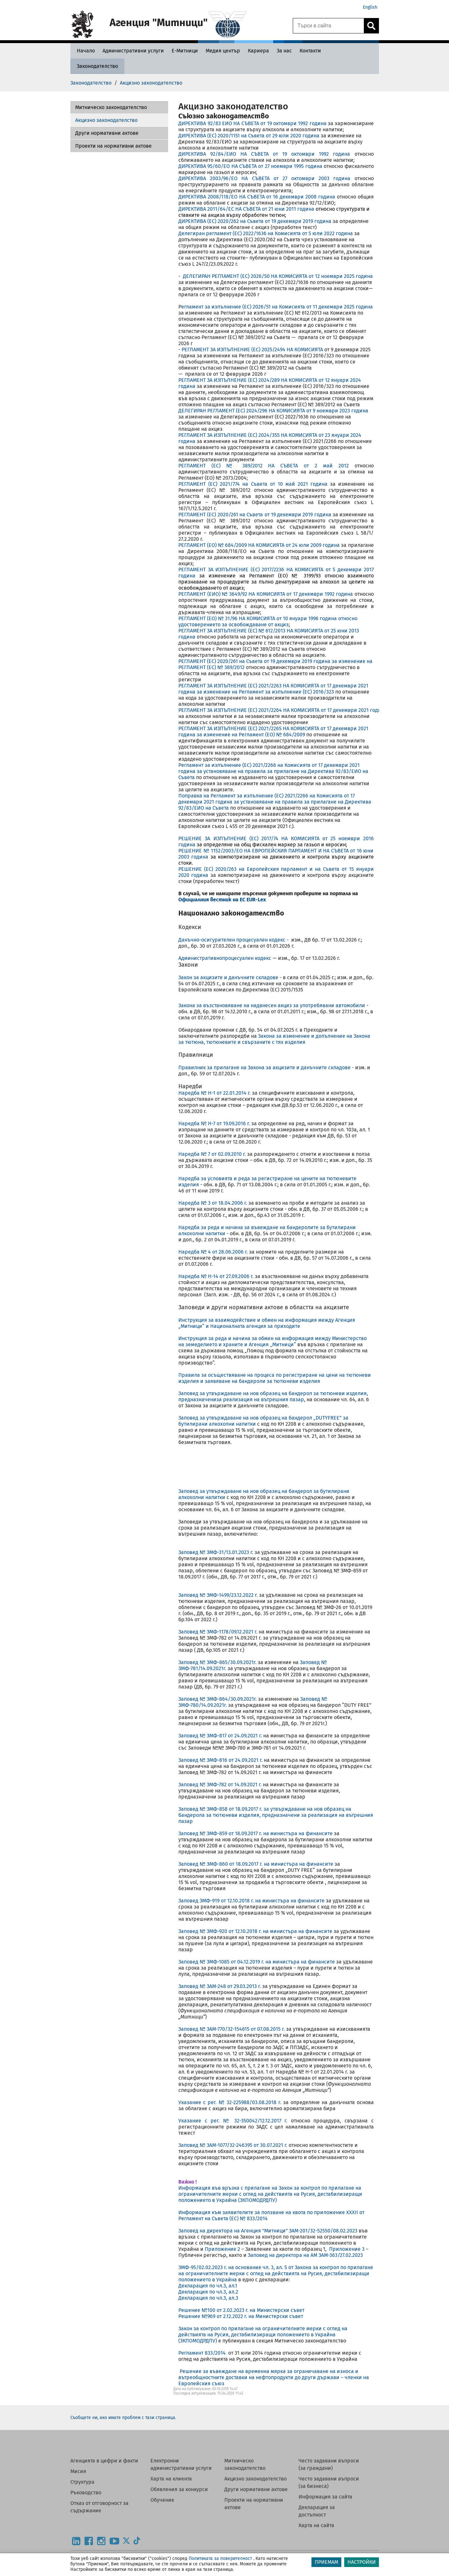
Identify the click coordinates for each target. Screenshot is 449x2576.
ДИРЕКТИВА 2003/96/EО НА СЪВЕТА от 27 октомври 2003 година (266, 178)
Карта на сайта (316, 2525)
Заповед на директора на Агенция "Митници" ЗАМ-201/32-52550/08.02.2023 (267, 2231)
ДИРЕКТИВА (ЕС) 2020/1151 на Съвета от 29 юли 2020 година (248, 136)
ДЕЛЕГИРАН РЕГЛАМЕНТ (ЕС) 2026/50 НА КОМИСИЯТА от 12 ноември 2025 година (277, 276)
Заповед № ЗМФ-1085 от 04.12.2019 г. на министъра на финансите (256, 1962)
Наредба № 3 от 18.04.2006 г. (213, 1203)
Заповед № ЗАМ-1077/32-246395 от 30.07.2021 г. (232, 2145)
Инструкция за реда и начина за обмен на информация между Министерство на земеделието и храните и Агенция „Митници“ (272, 1341)
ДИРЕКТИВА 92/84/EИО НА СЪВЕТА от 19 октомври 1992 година (264, 154)
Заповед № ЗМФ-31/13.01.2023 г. (216, 1552)
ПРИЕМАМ (326, 2562)
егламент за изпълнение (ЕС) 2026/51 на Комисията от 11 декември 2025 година (277, 307)
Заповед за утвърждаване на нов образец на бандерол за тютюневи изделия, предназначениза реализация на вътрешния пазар (273, 1396)
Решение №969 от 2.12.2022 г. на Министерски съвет (240, 2316)
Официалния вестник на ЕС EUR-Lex (222, 900)
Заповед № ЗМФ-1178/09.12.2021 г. (217, 1632)
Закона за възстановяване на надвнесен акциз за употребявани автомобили (271, 1005)
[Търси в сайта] (328, 25)
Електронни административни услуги (181, 2464)
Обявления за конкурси (179, 2489)
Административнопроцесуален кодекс (225, 958)
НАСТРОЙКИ (361, 2562)
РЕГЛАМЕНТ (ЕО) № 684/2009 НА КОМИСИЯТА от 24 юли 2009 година (259, 545)
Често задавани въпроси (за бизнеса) (329, 2482)
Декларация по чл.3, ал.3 (208, 2298)
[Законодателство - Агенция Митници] (97, 66)
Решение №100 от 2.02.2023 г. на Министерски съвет (242, 2310)
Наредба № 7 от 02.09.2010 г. (212, 1154)
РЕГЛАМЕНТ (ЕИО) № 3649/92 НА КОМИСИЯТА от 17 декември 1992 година (265, 594)
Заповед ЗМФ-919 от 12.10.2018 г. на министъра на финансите (251, 1901)
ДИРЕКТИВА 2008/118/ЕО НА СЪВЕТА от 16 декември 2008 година (256, 197)
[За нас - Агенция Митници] (284, 51)
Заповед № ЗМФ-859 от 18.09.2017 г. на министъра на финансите (255, 1833)
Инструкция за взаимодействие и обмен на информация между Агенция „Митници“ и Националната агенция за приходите (266, 1323)
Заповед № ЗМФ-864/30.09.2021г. (218, 1699)
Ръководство (85, 2492)
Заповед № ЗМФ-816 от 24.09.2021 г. (220, 1760)
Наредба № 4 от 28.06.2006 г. (213, 1252)
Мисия (78, 2471)
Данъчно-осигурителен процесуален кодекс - (234, 940)
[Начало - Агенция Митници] (84, 51)
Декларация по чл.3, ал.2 (208, 2292)
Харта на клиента (171, 2479)
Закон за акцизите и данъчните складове (229, 977)
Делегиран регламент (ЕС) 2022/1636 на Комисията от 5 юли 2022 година (266, 233)
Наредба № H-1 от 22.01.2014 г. (215, 1093)
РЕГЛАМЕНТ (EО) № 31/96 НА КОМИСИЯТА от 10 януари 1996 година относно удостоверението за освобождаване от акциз (267, 621)
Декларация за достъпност (317, 2511)
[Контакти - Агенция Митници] (310, 51)
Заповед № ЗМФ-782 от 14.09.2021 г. (220, 1784)
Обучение (162, 2500)
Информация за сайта (325, 2497)
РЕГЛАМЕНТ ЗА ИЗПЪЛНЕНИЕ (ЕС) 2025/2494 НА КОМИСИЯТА (252, 349)
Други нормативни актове (107, 133)
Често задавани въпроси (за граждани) (329, 2464)
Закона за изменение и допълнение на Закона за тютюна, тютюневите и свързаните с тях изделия (274, 1039)
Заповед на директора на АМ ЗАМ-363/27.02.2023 (305, 2255)
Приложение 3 (347, 2249)
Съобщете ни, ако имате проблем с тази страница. (123, 2417)
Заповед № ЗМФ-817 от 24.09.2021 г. (220, 1736)
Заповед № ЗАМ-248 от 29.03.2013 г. (219, 1986)
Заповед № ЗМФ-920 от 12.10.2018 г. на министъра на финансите (255, 1931)
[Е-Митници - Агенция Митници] (184, 51)
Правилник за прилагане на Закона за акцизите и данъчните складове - (266, 1067)
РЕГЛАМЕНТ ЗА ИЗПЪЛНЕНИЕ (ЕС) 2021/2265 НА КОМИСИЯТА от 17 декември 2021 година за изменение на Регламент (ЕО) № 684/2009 (273, 731)
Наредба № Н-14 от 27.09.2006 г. (216, 1276)
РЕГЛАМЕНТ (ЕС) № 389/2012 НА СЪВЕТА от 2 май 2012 (263, 466)
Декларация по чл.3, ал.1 (207, 2286)
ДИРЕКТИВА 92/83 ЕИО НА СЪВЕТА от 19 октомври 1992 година (252, 123)
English (370, 7)
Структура (82, 2482)
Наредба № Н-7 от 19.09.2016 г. (214, 1123)
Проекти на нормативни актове (113, 146)
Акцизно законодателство (106, 120)
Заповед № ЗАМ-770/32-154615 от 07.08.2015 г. (231, 2029)
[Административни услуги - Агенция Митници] (133, 51)
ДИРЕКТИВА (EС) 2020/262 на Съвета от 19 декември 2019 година (254, 221)
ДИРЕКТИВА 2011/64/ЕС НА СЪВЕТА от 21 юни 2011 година (246, 209)
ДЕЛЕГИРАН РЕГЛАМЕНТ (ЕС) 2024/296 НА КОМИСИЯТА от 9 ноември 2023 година (273, 411)
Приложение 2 (222, 2249)
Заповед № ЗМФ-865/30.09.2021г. (217, 1662)
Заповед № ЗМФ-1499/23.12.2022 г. (218, 1595)
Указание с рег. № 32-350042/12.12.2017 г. (234, 2121)
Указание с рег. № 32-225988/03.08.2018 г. (230, 2102)
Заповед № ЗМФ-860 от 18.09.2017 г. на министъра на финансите (255, 1864)
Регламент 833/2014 (202, 2353)
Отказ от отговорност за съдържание (99, 2507)
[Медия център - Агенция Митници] (222, 51)
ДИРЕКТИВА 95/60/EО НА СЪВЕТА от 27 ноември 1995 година (250, 166)
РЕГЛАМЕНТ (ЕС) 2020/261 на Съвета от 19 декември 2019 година (254, 514)
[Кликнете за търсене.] (371, 25)
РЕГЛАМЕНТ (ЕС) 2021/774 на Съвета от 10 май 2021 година (253, 484)
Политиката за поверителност (220, 2558)
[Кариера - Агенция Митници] (258, 51)
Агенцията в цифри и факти (104, 2461)
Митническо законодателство (111, 107)
